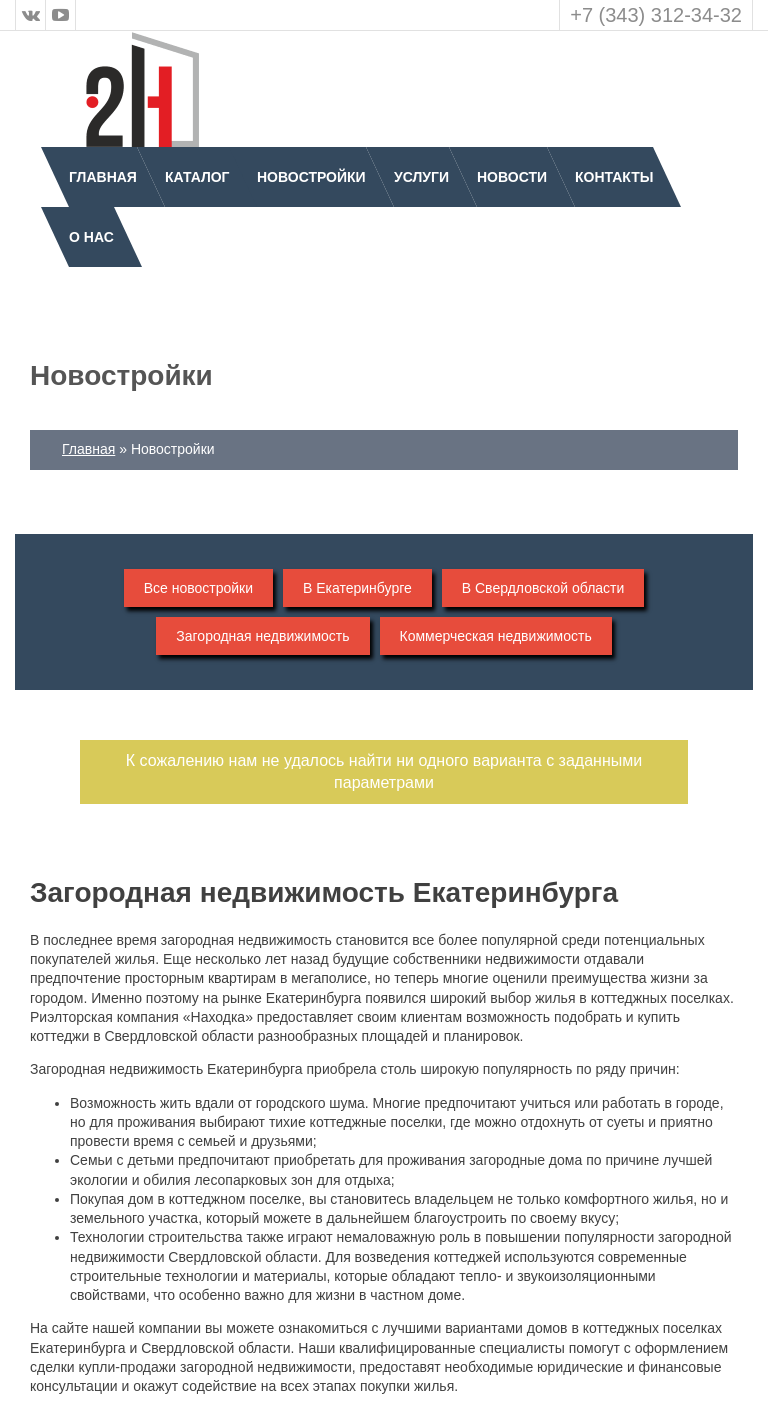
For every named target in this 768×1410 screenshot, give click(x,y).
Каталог (197, 177)
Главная (103, 177)
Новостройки (311, 177)
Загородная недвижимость (262, 636)
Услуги (421, 177)
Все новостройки (198, 588)
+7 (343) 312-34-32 (656, 15)
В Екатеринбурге (357, 588)
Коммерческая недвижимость (496, 636)
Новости (512, 177)
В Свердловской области (543, 588)
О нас (91, 237)
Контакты (614, 177)
